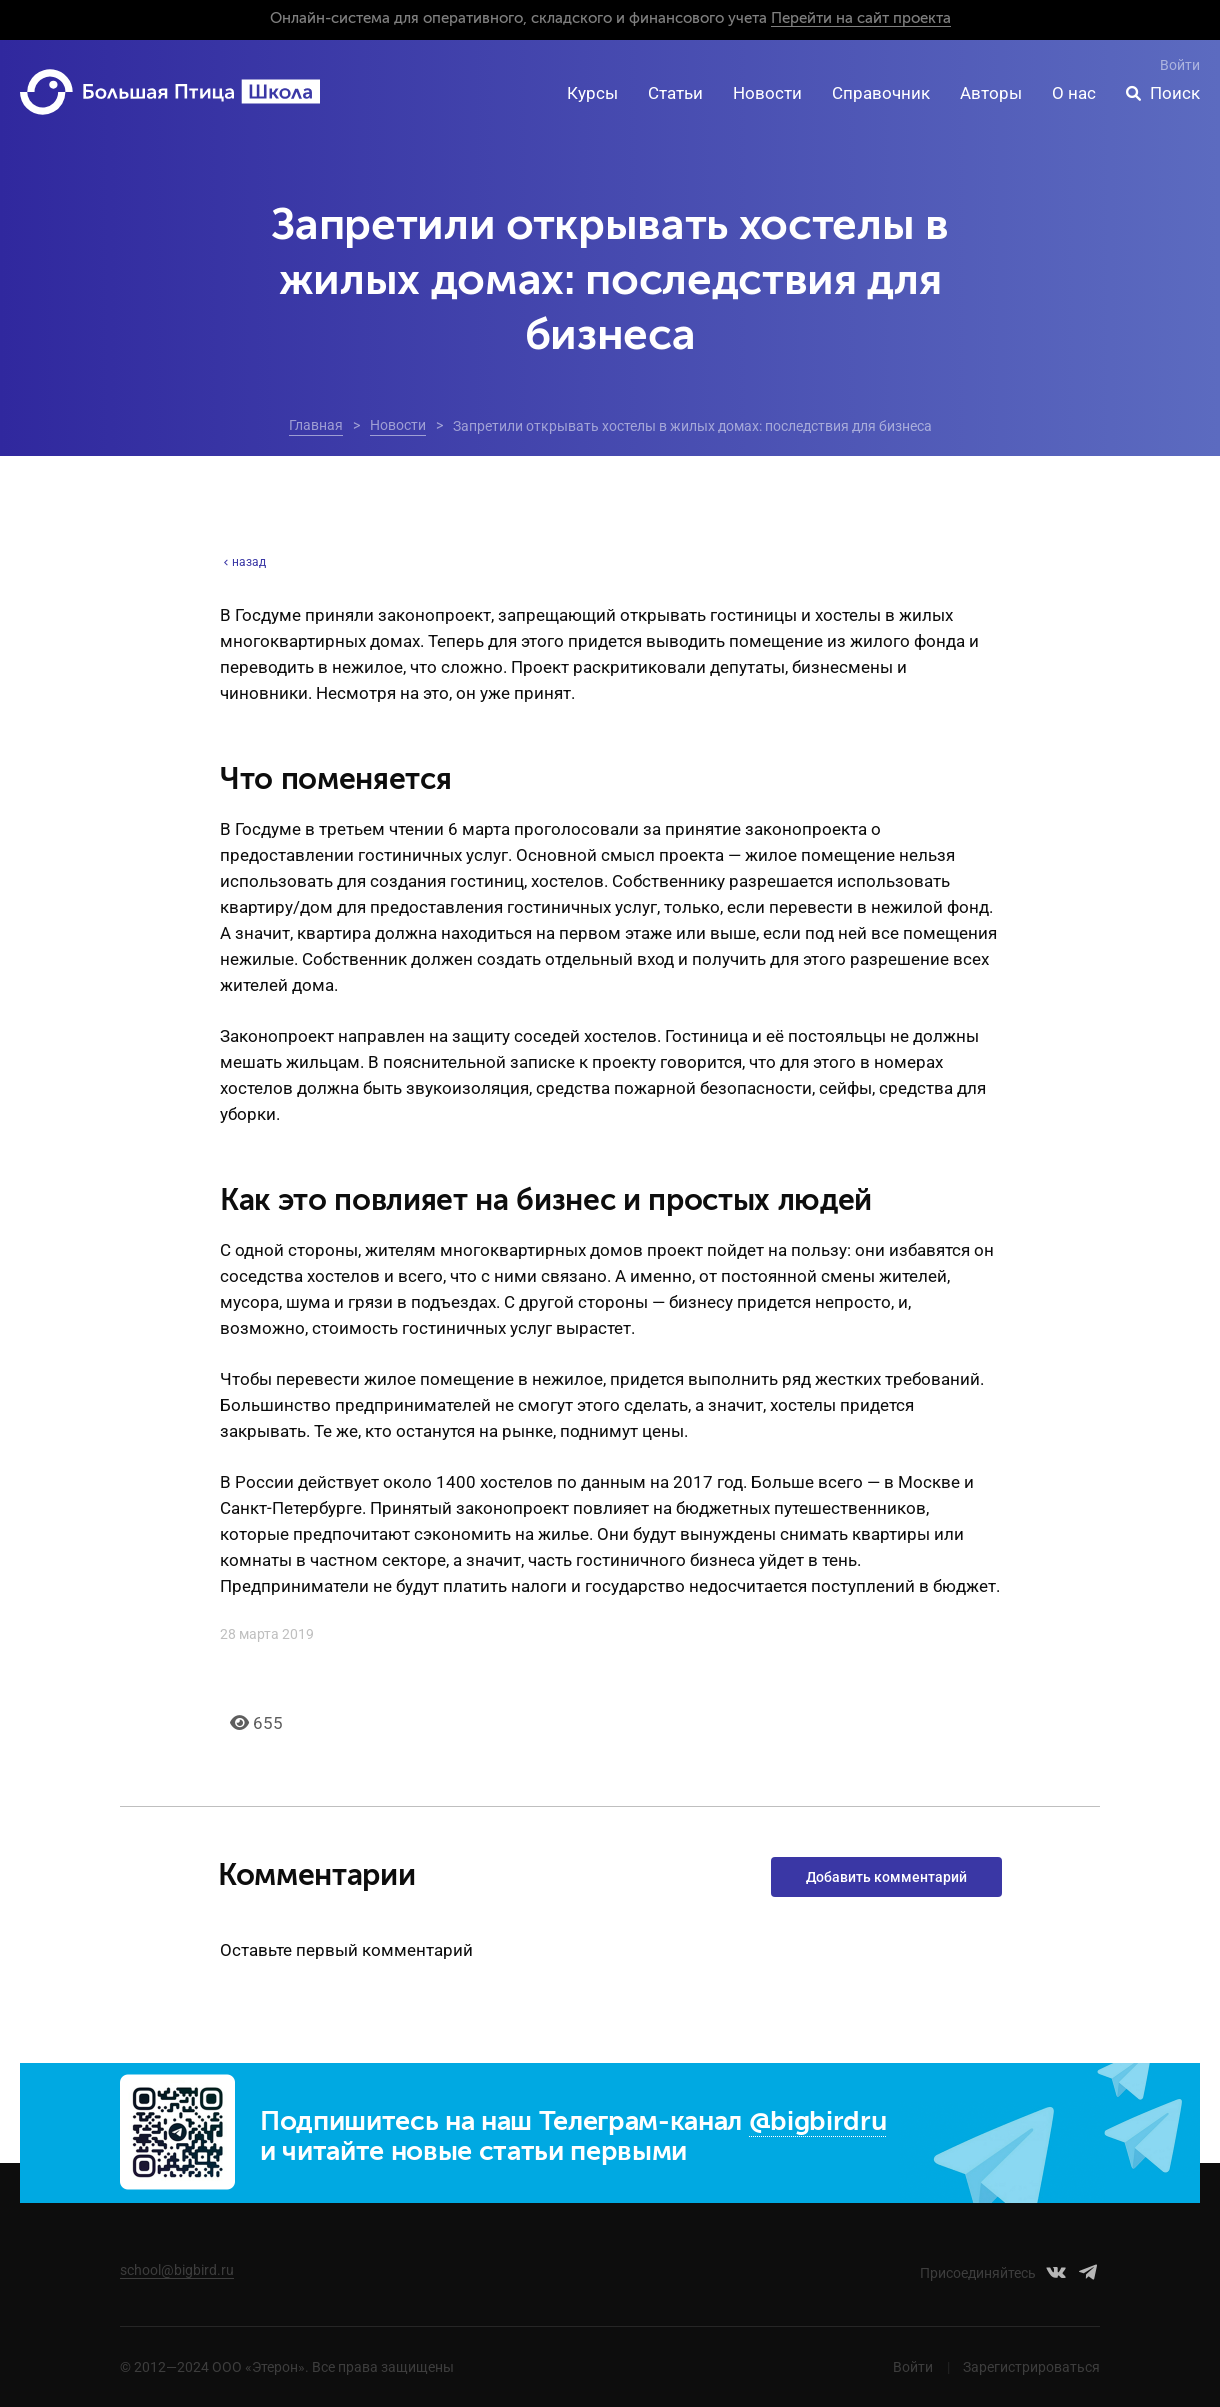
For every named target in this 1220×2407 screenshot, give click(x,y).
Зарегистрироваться (1031, 2367)
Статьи (675, 93)
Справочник (881, 93)
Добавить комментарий (886, 1877)
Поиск (1175, 93)
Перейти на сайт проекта (861, 18)
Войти (1180, 65)
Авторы (991, 93)
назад (243, 562)
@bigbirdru (818, 2122)
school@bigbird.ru (177, 2270)
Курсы (592, 93)
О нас (1074, 93)
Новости (767, 93)
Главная (316, 425)
